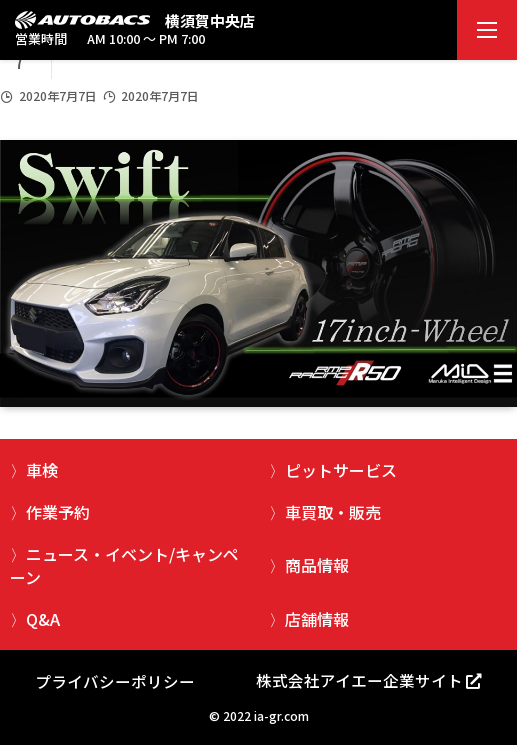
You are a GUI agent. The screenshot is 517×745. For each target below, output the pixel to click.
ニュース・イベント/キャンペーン (124, 565)
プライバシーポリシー (115, 681)
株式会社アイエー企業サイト (359, 680)
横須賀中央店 (210, 20)
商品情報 (317, 565)
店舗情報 (317, 619)
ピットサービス (341, 470)
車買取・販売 (333, 512)
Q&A (43, 619)
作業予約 (58, 512)
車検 (42, 470)
